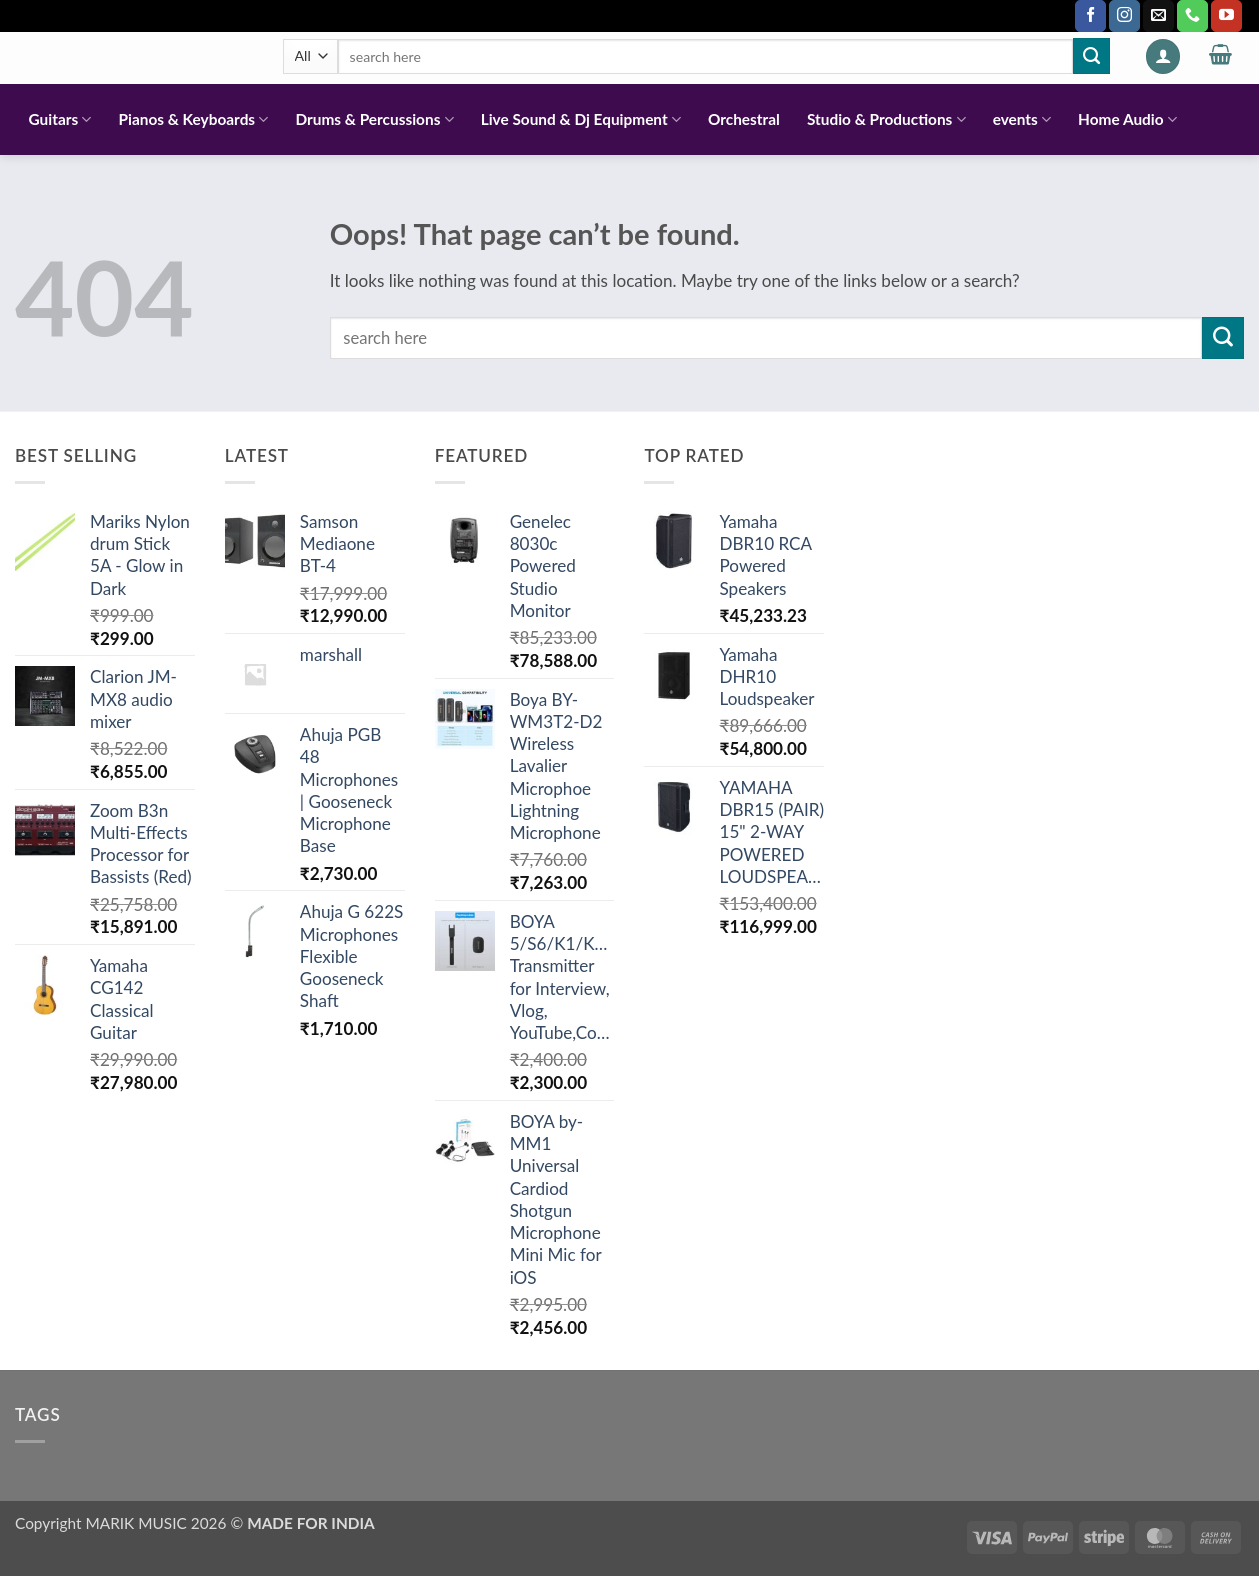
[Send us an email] (1158, 16)
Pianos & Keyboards (194, 119)
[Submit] (1091, 56)
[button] (1163, 56)
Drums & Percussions (374, 119)
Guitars (60, 119)
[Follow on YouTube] (1226, 16)
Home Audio (1127, 119)
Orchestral (744, 119)
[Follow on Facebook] (1090, 16)
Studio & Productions (886, 119)
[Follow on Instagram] (1124, 16)
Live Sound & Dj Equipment (581, 119)
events (1022, 119)
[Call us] (1192, 16)
